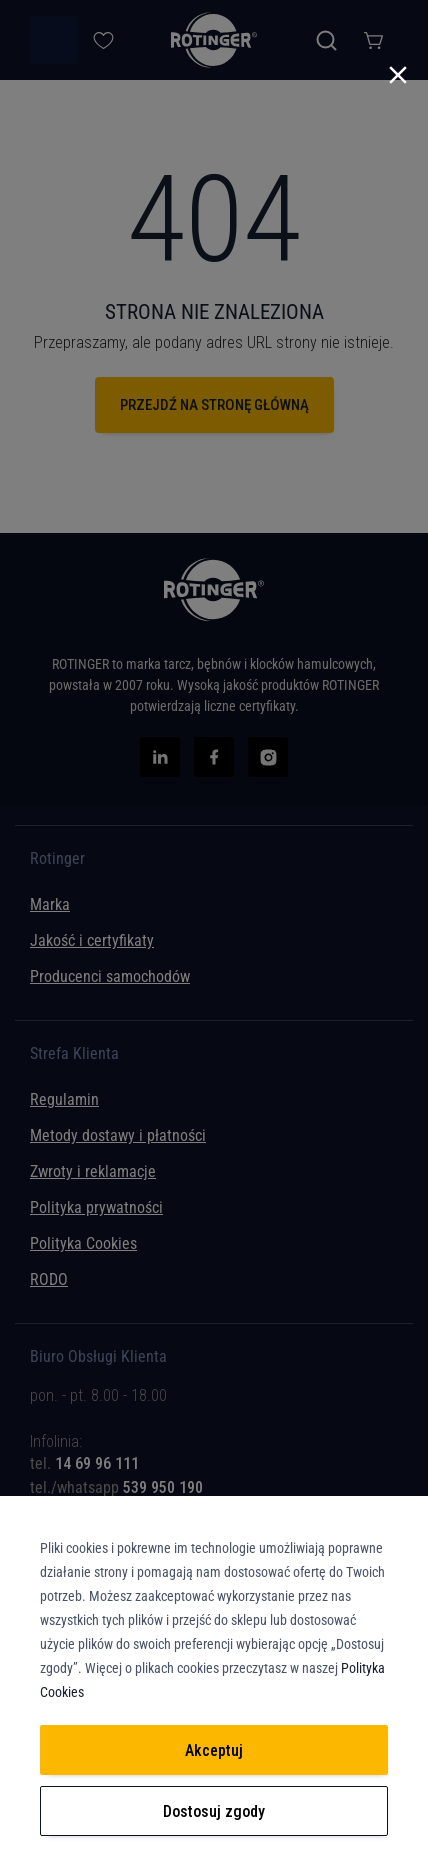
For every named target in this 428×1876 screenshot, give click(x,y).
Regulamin (64, 1099)
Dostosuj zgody (214, 1811)
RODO (49, 1279)
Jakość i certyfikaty (92, 940)
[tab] (214, 1448)
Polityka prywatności (96, 1207)
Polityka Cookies (83, 1243)
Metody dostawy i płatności (118, 1135)
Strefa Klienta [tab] (74, 1054)
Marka (50, 904)
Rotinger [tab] (57, 859)
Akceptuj (214, 1750)
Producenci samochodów (110, 976)
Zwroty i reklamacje (93, 1171)
